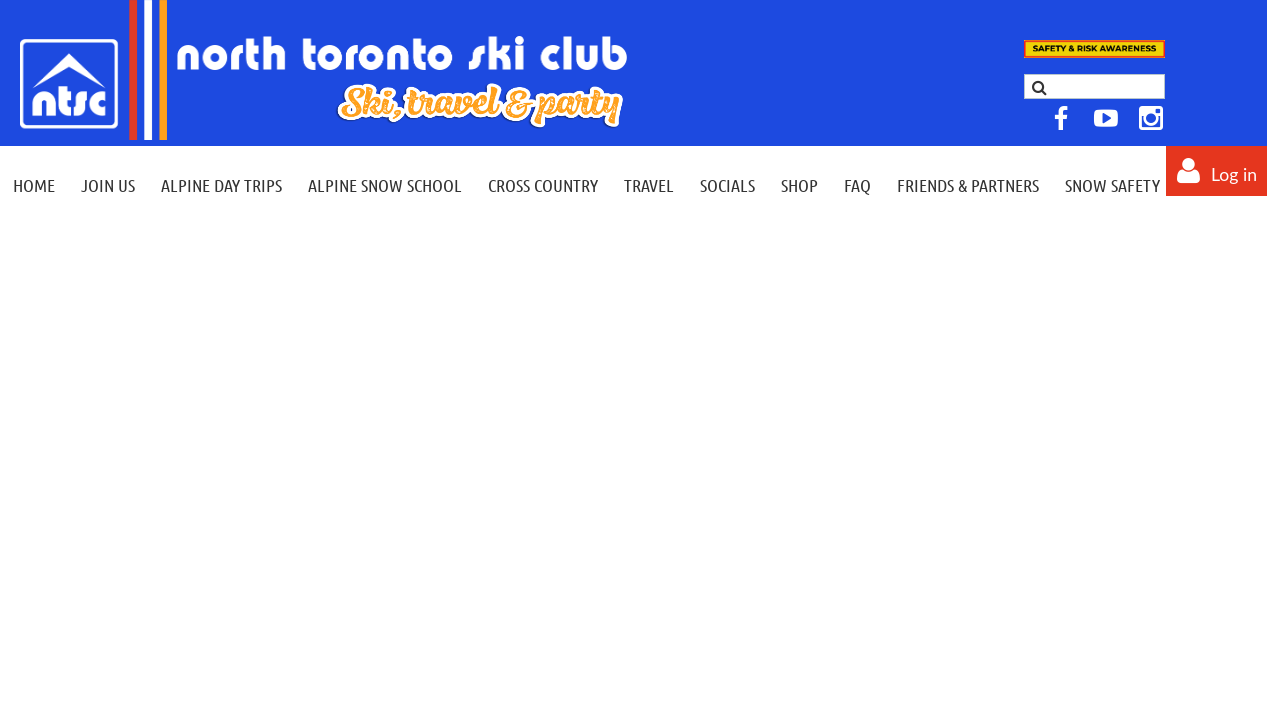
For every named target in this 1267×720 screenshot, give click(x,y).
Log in (1234, 174)
